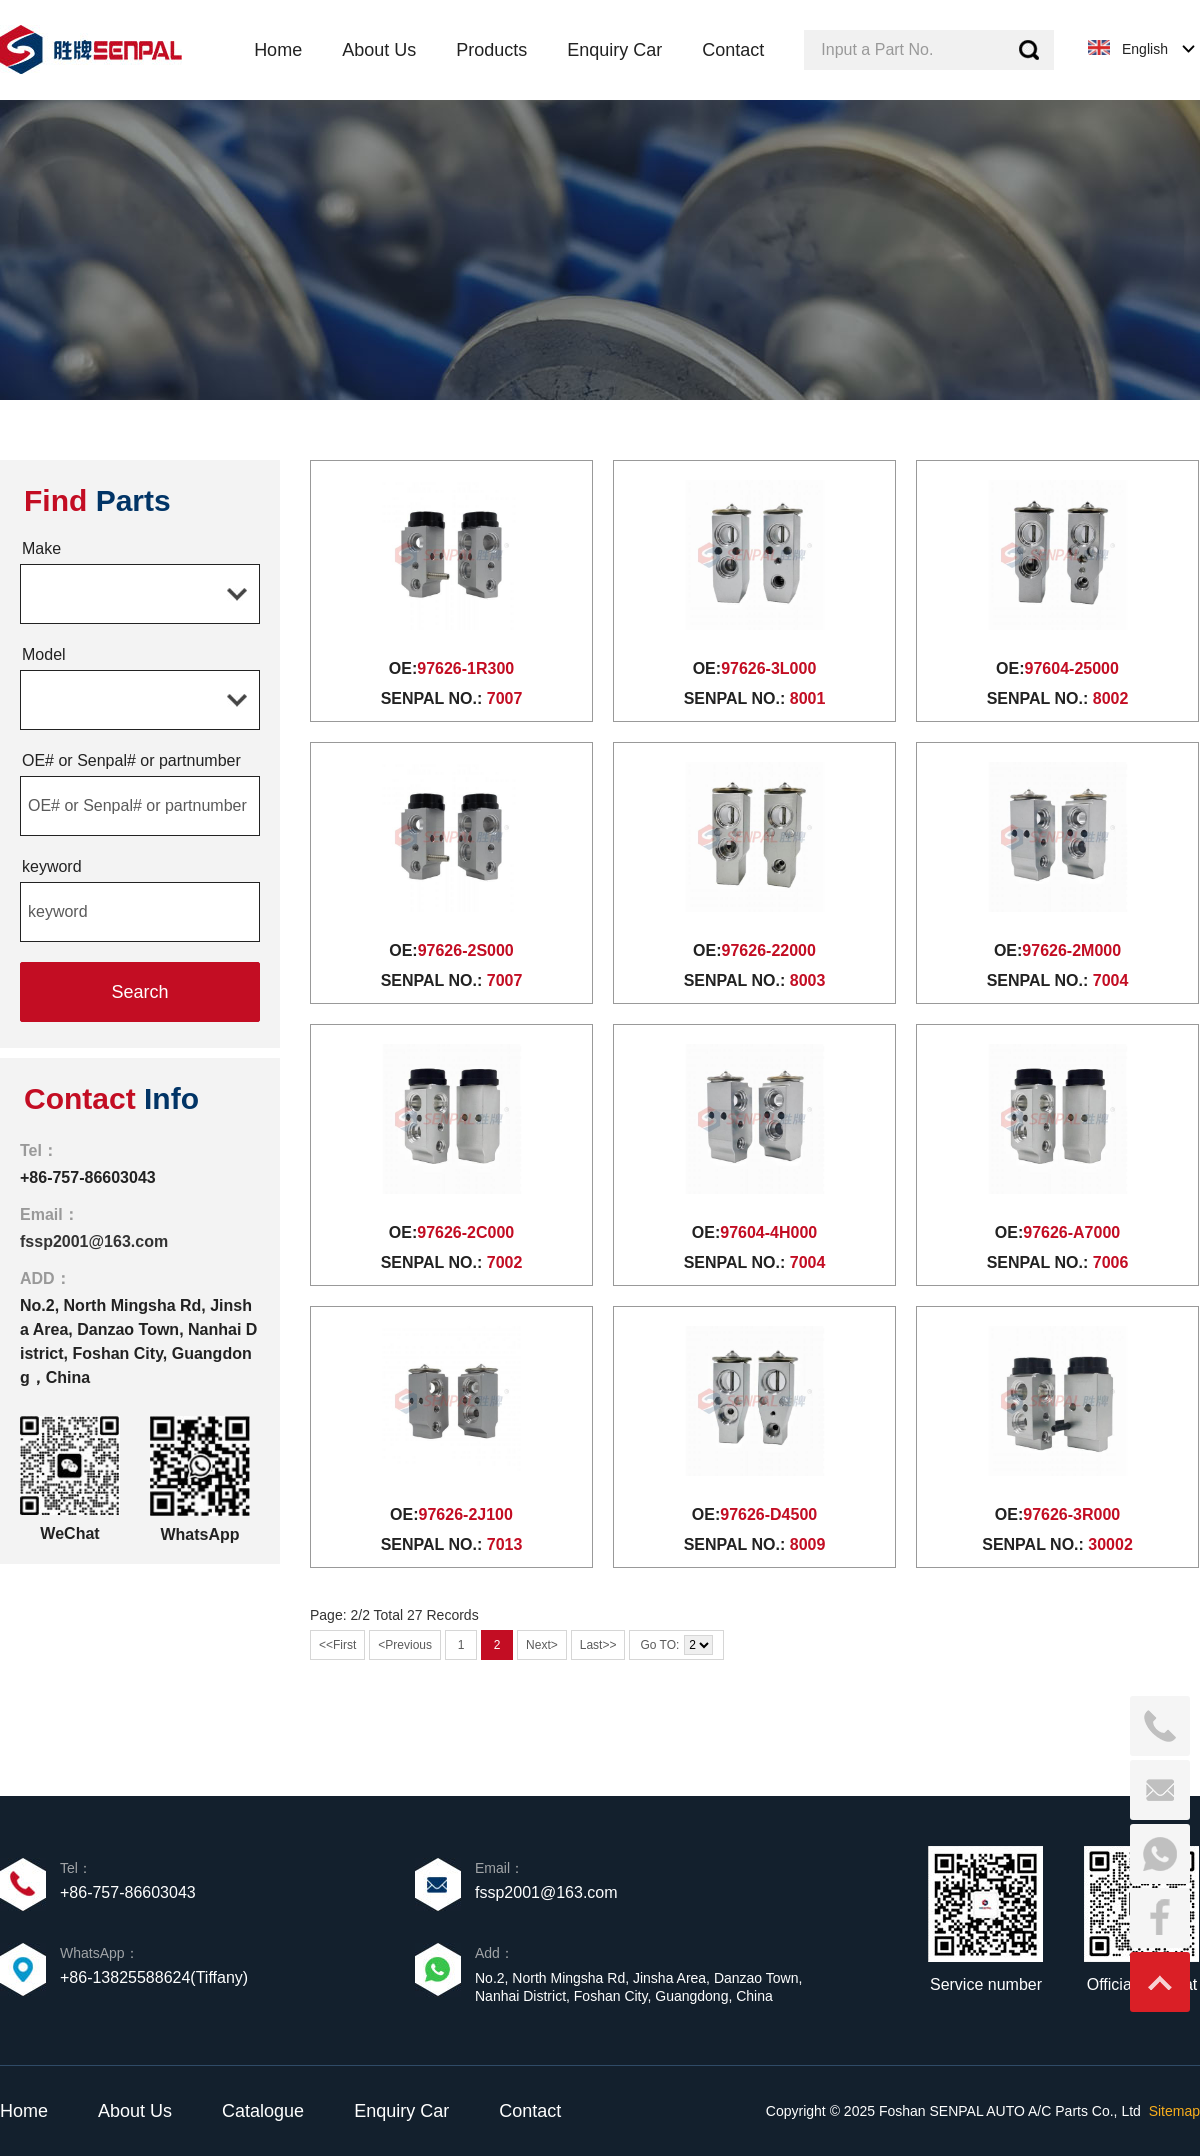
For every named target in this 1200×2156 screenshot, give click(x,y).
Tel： (39, 1150)
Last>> (598, 1645)
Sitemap (1174, 2111)
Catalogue (263, 2111)
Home (24, 2111)
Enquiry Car (401, 2111)
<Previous (405, 1645)
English (1145, 49)
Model (44, 654)
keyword (52, 866)
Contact (530, 2111)
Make (41, 548)
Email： (49, 1214)
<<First (337, 1645)
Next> (542, 1645)
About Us (135, 2111)
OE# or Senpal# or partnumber (131, 760)
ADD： (45, 1278)
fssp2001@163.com (94, 1241)
